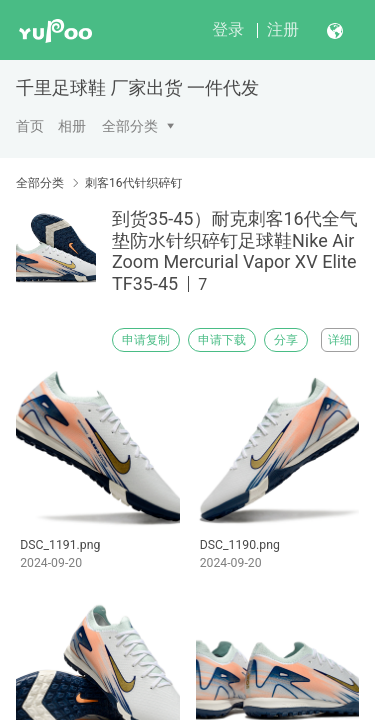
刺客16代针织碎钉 (134, 183)
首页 (30, 126)
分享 (286, 340)
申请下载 (222, 340)
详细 (340, 340)
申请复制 (146, 340)
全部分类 (130, 126)
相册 (72, 126)
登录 (228, 29)
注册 (283, 29)
